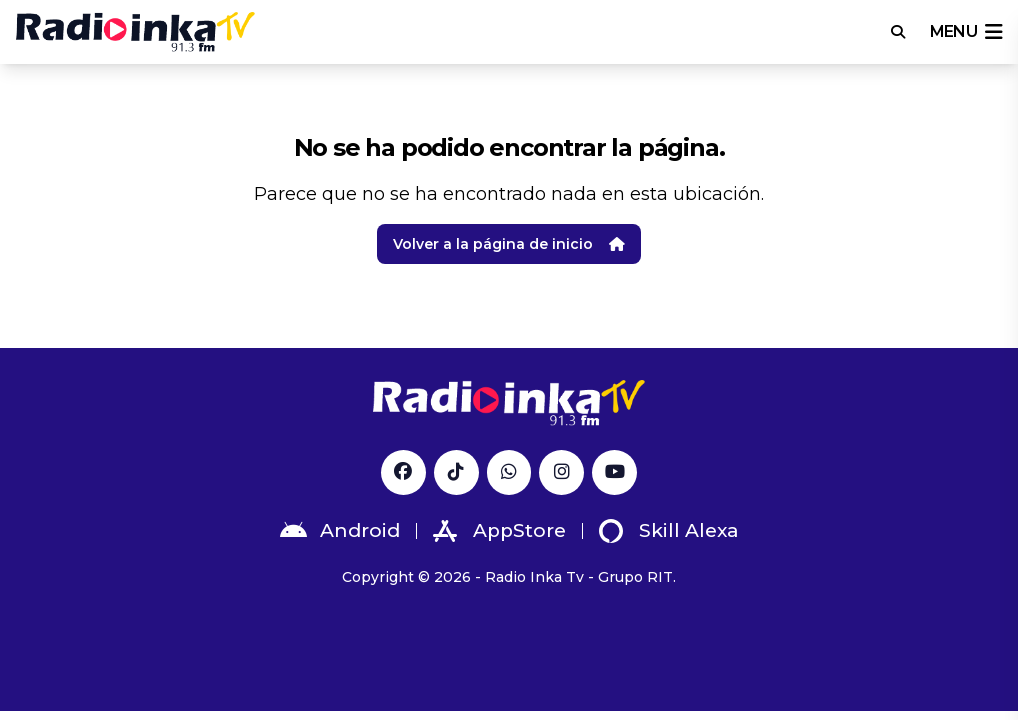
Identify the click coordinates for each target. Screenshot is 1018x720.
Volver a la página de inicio (509, 244)
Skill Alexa (669, 531)
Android (340, 531)
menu (966, 32)
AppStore (499, 531)
